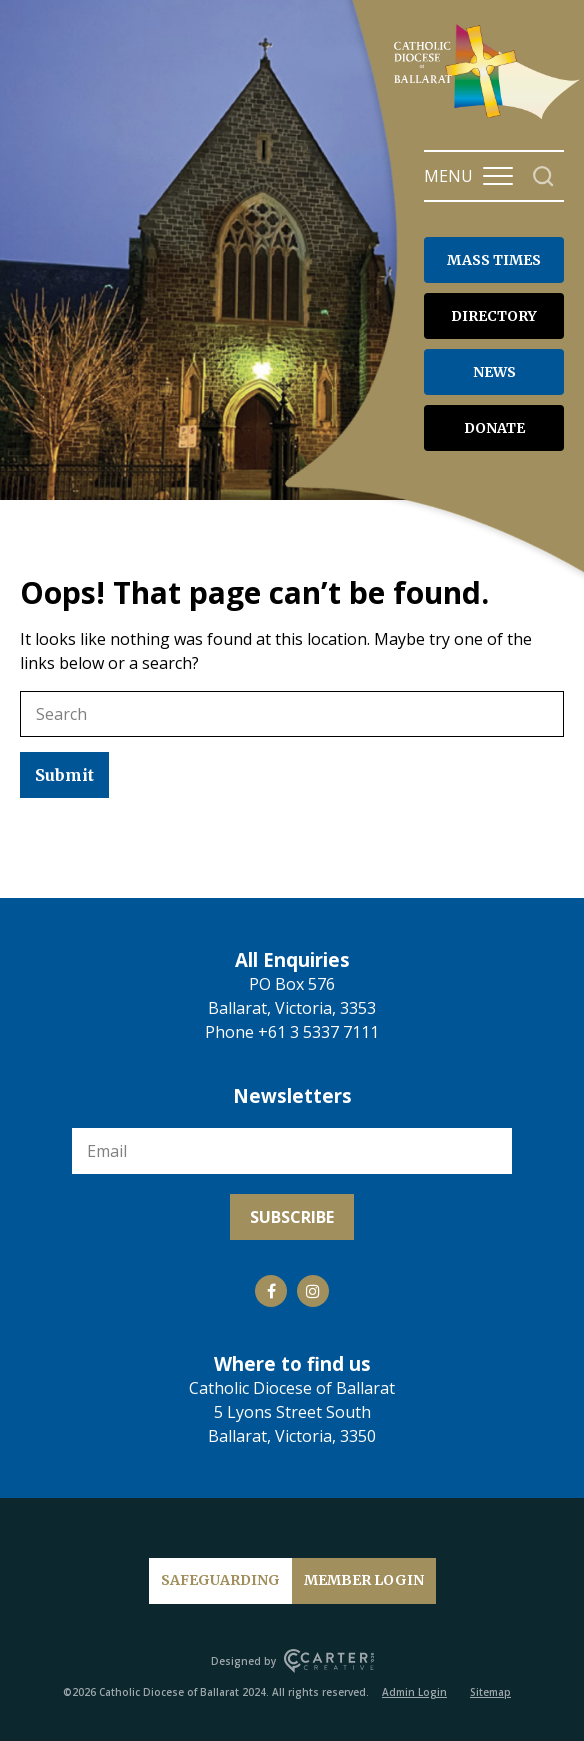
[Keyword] (292, 714)
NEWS (494, 372)
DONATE (494, 428)
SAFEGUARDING (220, 1580)
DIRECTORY (494, 316)
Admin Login (414, 1692)
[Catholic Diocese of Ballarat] (489, 118)
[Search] (543, 176)
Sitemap (490, 1692)
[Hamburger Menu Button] (498, 176)
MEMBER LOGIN (364, 1580)
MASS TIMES (494, 260)
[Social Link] (271, 1291)
